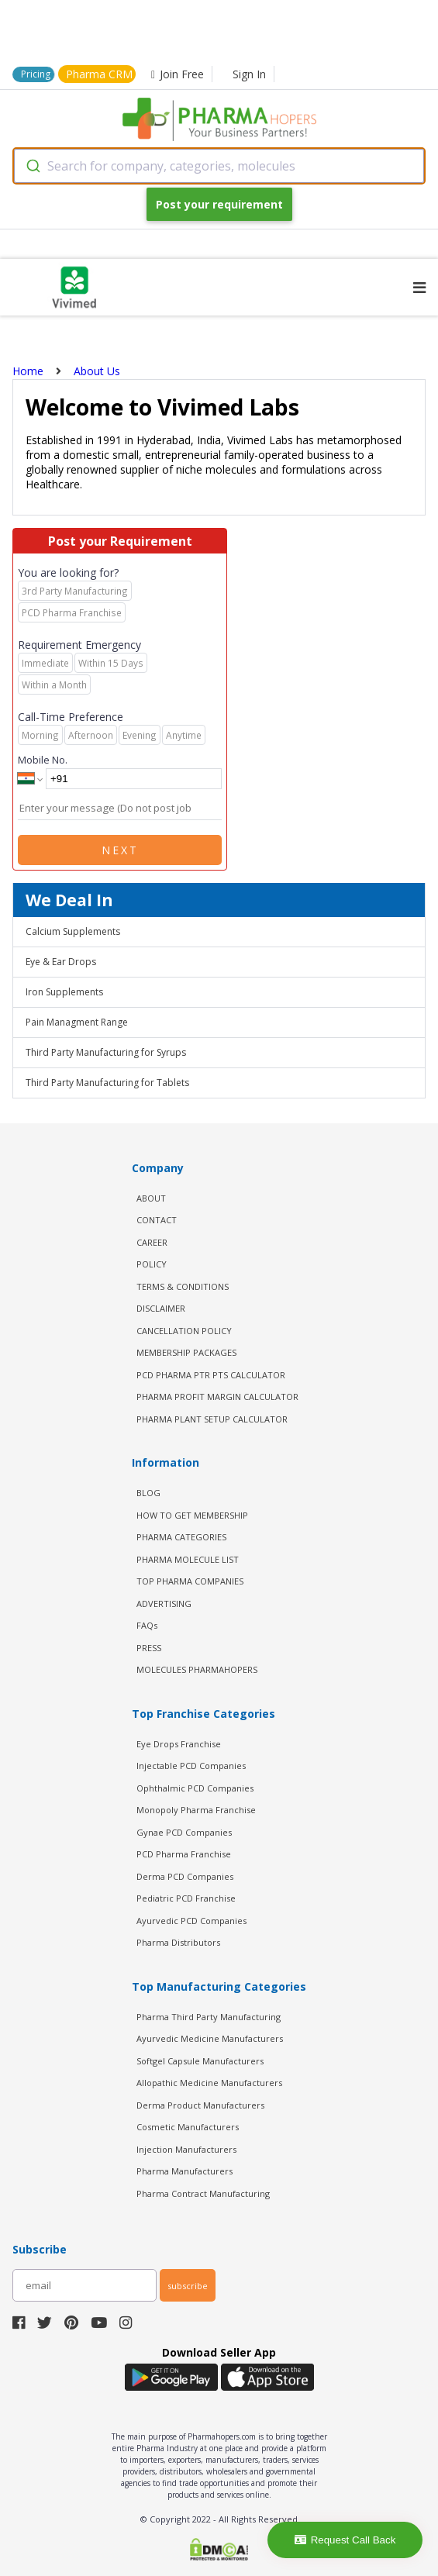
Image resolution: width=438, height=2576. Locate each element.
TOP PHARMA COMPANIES (189, 1581)
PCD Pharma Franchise (183, 1854)
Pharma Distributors (178, 1942)
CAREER (151, 1242)
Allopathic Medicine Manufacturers (209, 2082)
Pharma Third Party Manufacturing (208, 2017)
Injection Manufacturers (186, 2149)
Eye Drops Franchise (178, 1744)
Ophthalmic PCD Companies (194, 1788)
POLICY (151, 1264)
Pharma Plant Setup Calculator (212, 1419)
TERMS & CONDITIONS (182, 1286)
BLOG (148, 1492)
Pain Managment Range (77, 1022)
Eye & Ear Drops (61, 961)
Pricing (35, 74)
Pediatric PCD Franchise (186, 1898)
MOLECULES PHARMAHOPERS (196, 1669)
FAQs (146, 1625)
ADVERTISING (163, 1603)
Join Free (177, 74)
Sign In (249, 74)
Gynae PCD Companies (184, 1832)
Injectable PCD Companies (191, 1765)
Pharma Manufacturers (184, 2171)
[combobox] (219, 166)
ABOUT (151, 1198)
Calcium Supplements (73, 931)
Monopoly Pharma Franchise (196, 1810)
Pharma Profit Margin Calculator (217, 1396)
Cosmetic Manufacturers (187, 2127)
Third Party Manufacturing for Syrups (106, 1052)
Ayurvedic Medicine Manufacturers (209, 2038)
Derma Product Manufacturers (200, 2105)
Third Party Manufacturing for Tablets (107, 1082)
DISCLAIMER (160, 1308)
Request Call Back (345, 2540)
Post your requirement (219, 204)
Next (120, 850)
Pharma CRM (99, 74)
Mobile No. (42, 760)
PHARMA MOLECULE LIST (187, 1559)
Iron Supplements (64, 991)
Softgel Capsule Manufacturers (200, 2061)
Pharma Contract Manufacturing (203, 2193)
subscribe (187, 2286)
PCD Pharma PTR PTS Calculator (210, 1375)
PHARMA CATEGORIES (181, 1537)
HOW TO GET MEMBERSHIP (192, 1515)
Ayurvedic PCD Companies (191, 1920)
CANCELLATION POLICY (184, 1330)
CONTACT (156, 1220)
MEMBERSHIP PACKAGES (186, 1352)
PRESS (148, 1648)
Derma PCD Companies (184, 1876)
